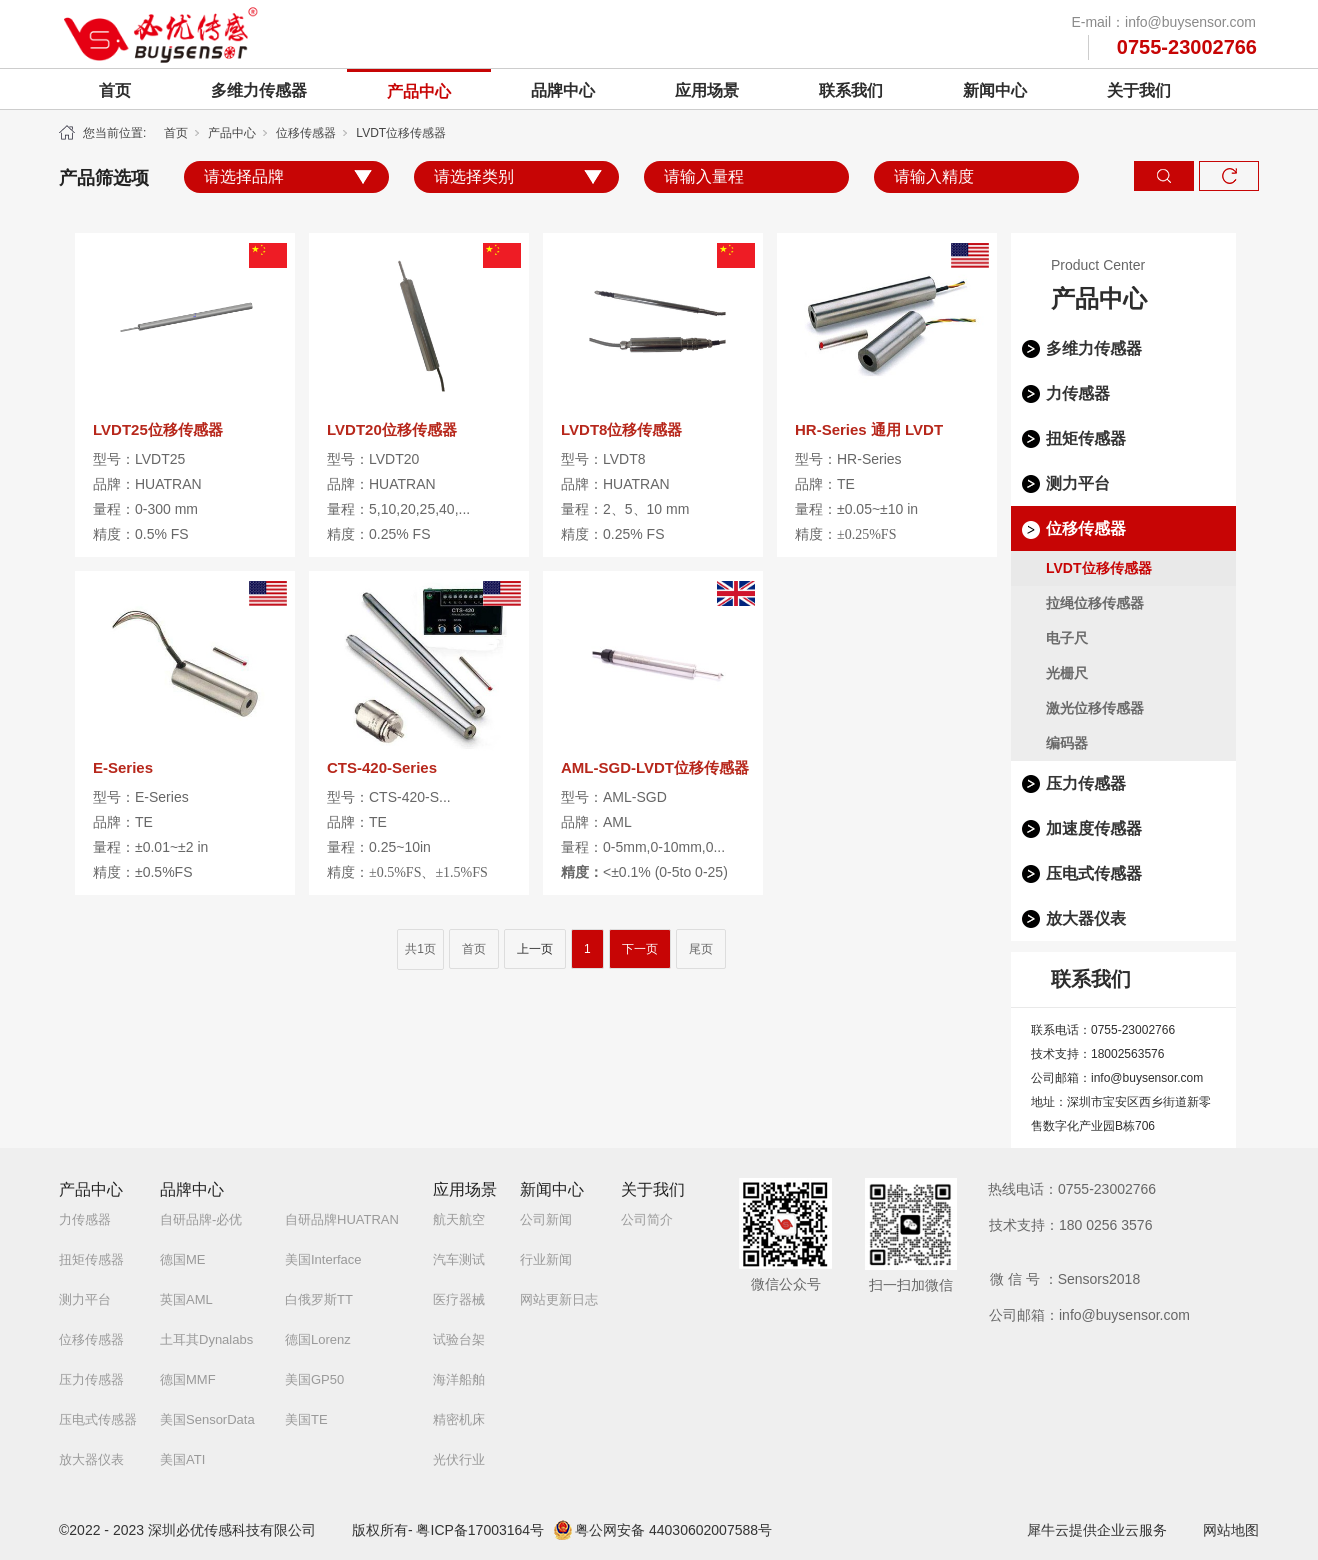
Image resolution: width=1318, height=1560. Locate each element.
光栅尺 (1067, 673)
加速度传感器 (1094, 828)
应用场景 (707, 90)
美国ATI (182, 1459)
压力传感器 (1086, 783)
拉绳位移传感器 (1095, 603)
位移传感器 (306, 133)
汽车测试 (459, 1259)
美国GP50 (314, 1379)
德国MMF (188, 1379)
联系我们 (851, 90)
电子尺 (1067, 638)
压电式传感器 (1094, 873)
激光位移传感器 (1095, 708)
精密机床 (459, 1419)
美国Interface (323, 1259)
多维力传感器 (259, 90)
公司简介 (647, 1219)
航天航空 (459, 1219)
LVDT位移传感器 (401, 133)
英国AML (186, 1299)
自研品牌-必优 (201, 1219)
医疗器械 (459, 1299)
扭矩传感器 (1086, 438)
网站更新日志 (559, 1299)
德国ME (183, 1259)
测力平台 (1078, 483)
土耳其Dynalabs (206, 1339)
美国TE (306, 1419)
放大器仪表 (1086, 918)
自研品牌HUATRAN (342, 1219)
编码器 (1067, 743)
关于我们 (1139, 90)
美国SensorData (207, 1419)
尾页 (701, 949)
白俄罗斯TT (319, 1299)
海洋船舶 (459, 1379)
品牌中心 (563, 90)
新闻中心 (995, 90)
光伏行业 (459, 1459)
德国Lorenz (318, 1339)
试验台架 (459, 1339)
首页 (115, 90)
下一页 (640, 949)
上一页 (535, 949)
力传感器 (1078, 393)
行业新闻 (546, 1259)
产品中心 (419, 91)
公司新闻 (546, 1219)
